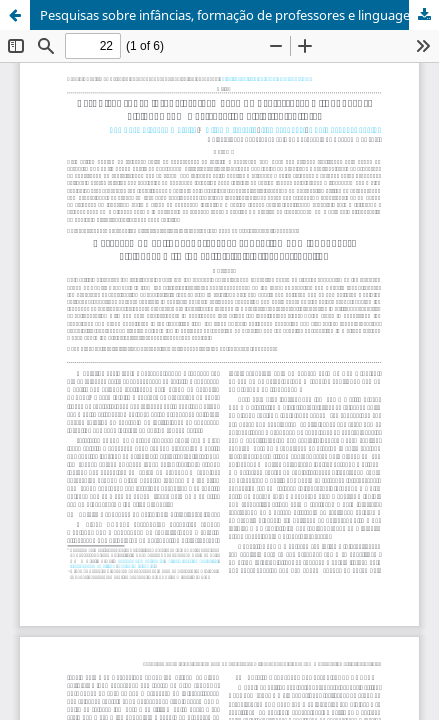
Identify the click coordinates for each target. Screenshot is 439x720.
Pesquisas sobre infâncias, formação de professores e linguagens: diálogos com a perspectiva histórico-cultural (239, 15)
